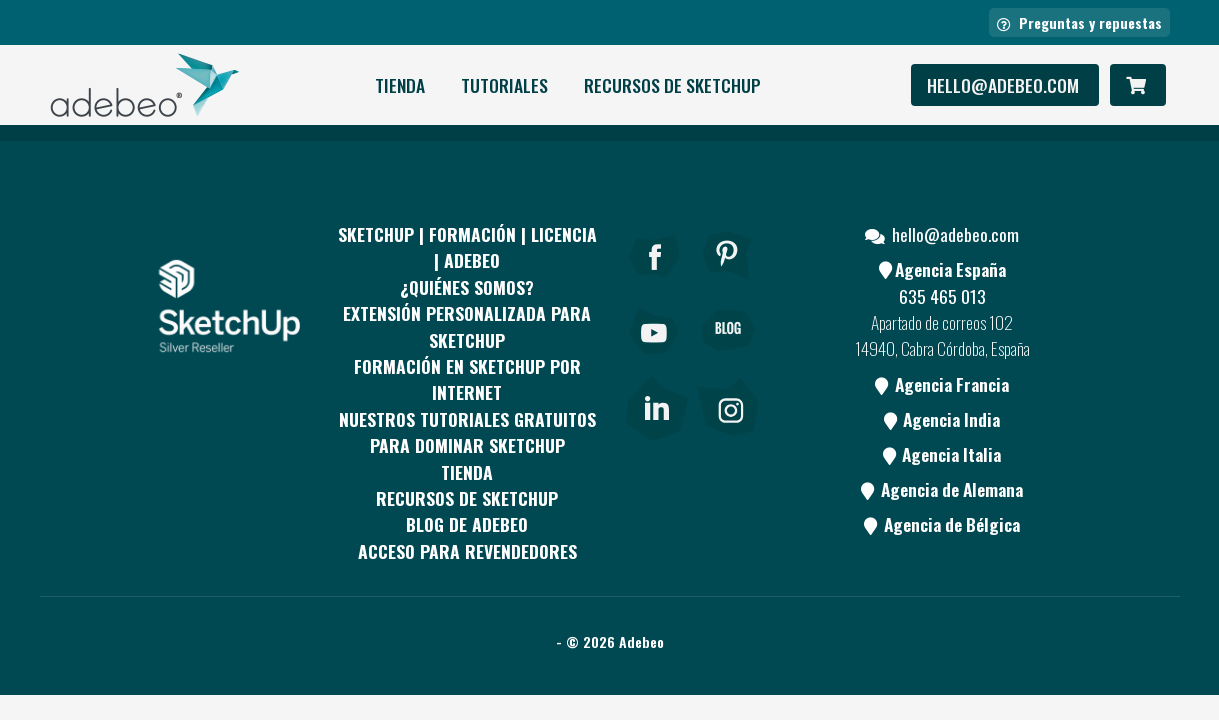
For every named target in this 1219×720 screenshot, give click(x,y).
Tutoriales (504, 85)
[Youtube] (655, 358)
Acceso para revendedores (467, 551)
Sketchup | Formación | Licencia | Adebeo (467, 247)
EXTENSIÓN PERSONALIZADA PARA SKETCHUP (467, 326)
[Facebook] (655, 283)
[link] (656, 404)
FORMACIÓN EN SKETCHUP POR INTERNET (467, 379)
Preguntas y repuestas (1079, 22)
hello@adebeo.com (1005, 85)
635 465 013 (942, 296)
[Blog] (728, 358)
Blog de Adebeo (467, 524)
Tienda (400, 85)
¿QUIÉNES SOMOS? (467, 287)
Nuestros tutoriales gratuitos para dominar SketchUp (467, 432)
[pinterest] (728, 283)
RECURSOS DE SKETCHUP (672, 85)
